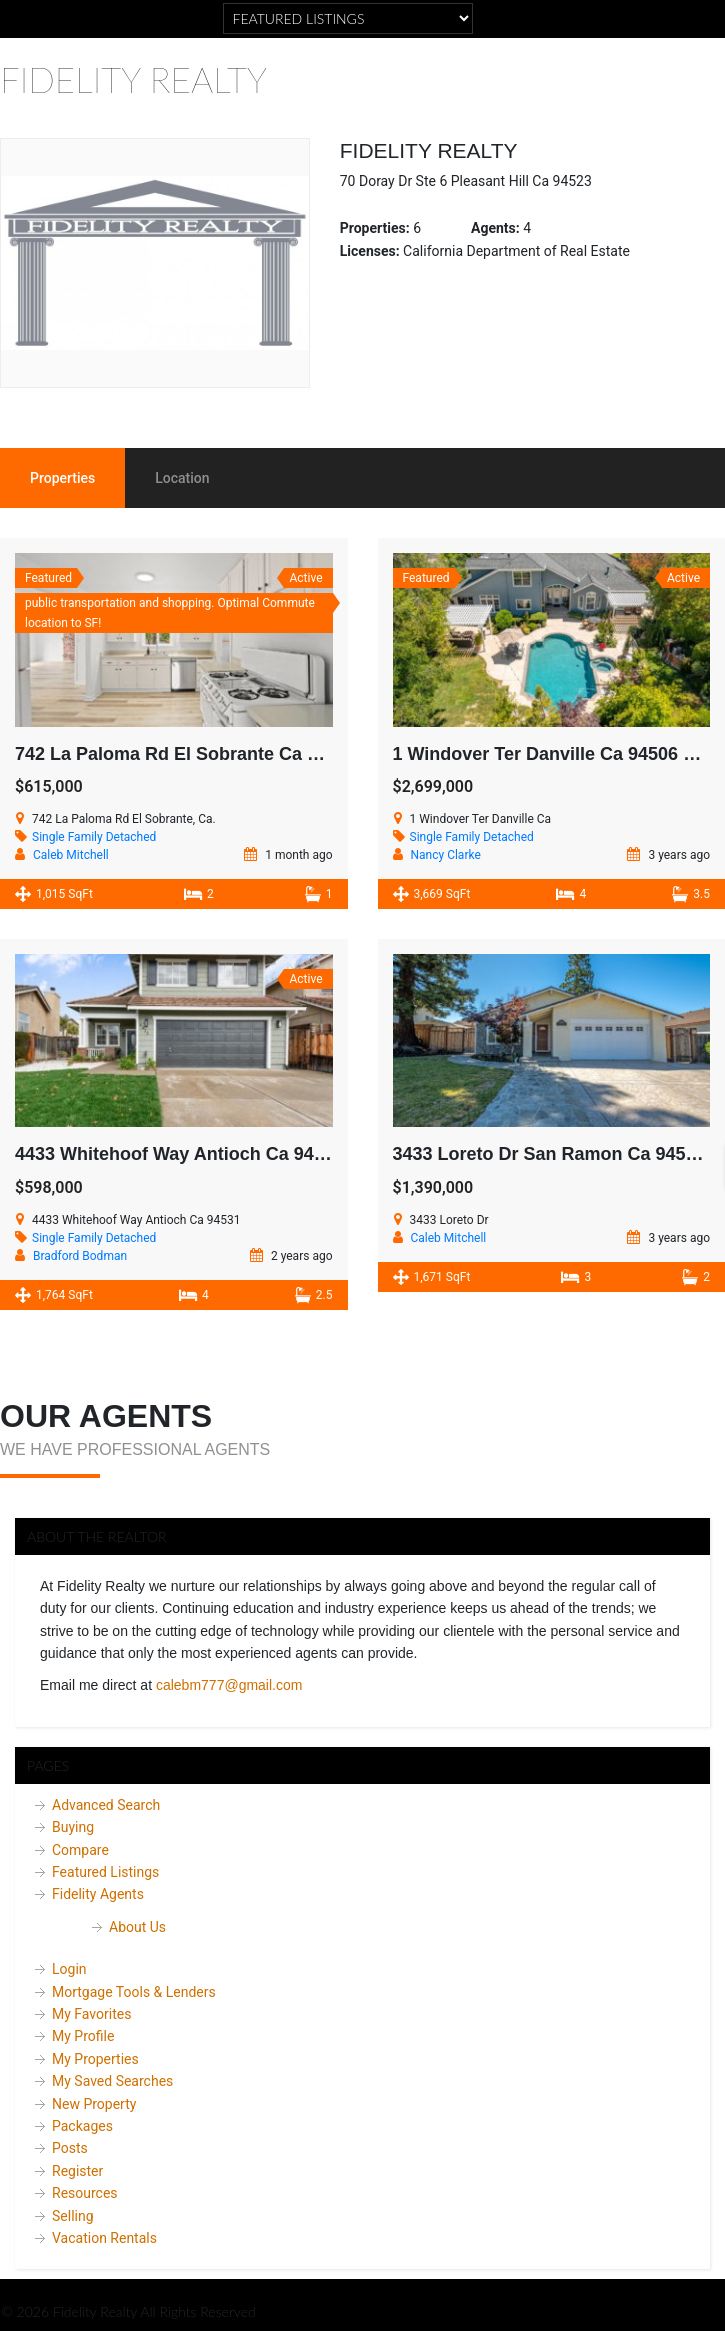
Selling (73, 2216)
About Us (137, 1927)
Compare (80, 1850)
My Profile (83, 2036)
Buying (73, 1827)
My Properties (95, 2059)
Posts (70, 2148)
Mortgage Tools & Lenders (134, 1992)
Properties (62, 478)
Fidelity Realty (133, 79)
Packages (82, 2126)
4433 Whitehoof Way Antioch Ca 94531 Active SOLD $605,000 (276, 1154)
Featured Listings (105, 1872)
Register (77, 2171)
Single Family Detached (94, 837)
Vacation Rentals (104, 2238)
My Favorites (91, 2014)
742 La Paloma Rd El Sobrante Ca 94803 (186, 754)
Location (182, 478)
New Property (94, 2104)
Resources (85, 2193)
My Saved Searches (112, 2081)
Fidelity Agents (98, 1894)
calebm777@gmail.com (229, 1685)
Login (69, 1969)
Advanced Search (106, 1805)
